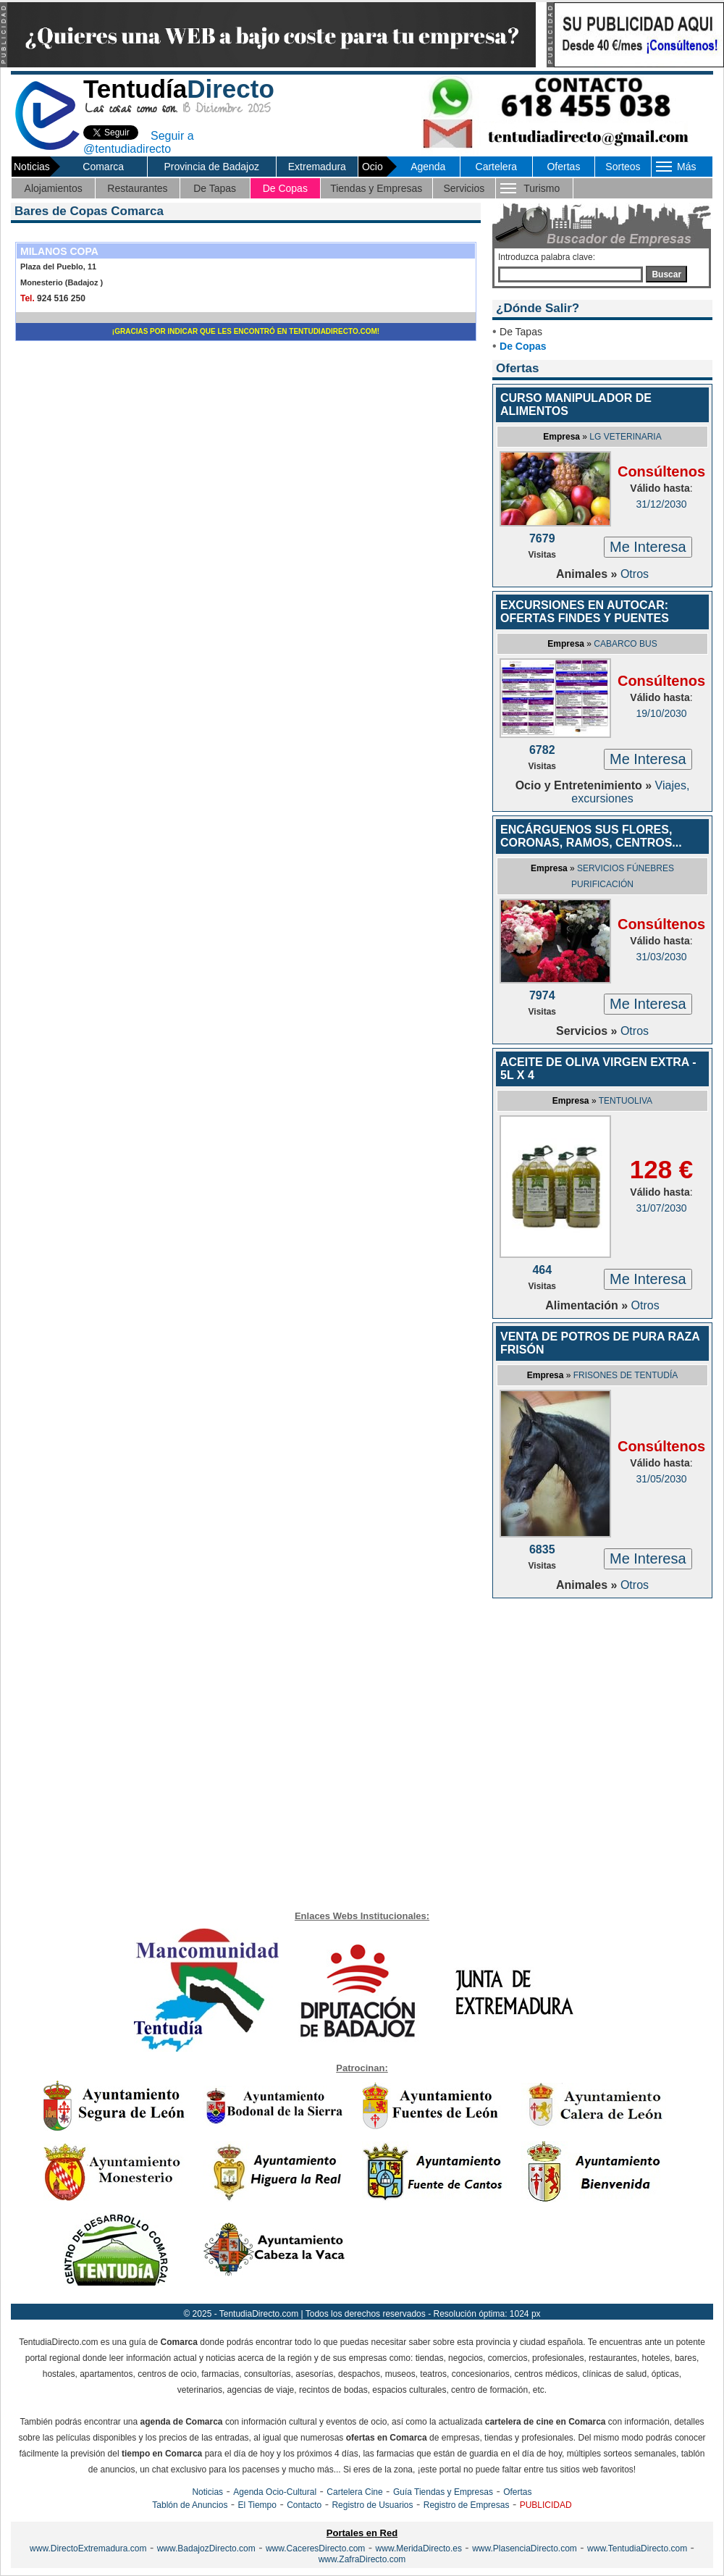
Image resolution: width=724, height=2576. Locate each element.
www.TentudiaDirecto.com (637, 2548)
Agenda (428, 166)
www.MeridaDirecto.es (419, 2548)
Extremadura (317, 166)
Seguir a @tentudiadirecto (138, 142)
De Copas (285, 188)
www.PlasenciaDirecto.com (524, 2548)
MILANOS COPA (59, 251)
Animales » (588, 574)
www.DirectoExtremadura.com (88, 2548)
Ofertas (563, 166)
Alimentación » (588, 1305)
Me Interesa (648, 547)
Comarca (103, 166)
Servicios (463, 188)
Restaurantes (137, 188)
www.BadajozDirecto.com (206, 2548)
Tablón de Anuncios (189, 2505)
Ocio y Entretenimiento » (585, 785)
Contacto (304, 2505)
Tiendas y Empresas (376, 188)
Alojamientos (54, 188)
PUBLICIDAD (546, 2505)
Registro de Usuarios (372, 2505)
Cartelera (497, 166)
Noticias (207, 2492)
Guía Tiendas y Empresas (443, 2492)
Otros (634, 574)
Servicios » (588, 1031)
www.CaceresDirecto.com (315, 2548)
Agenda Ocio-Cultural (274, 2492)
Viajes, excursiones (630, 792)
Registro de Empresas (467, 2505)
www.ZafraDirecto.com (362, 2559)
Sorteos (622, 166)
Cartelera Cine (354, 2492)
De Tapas (214, 188)
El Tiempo (257, 2505)
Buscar (666, 274)
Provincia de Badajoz (211, 166)
